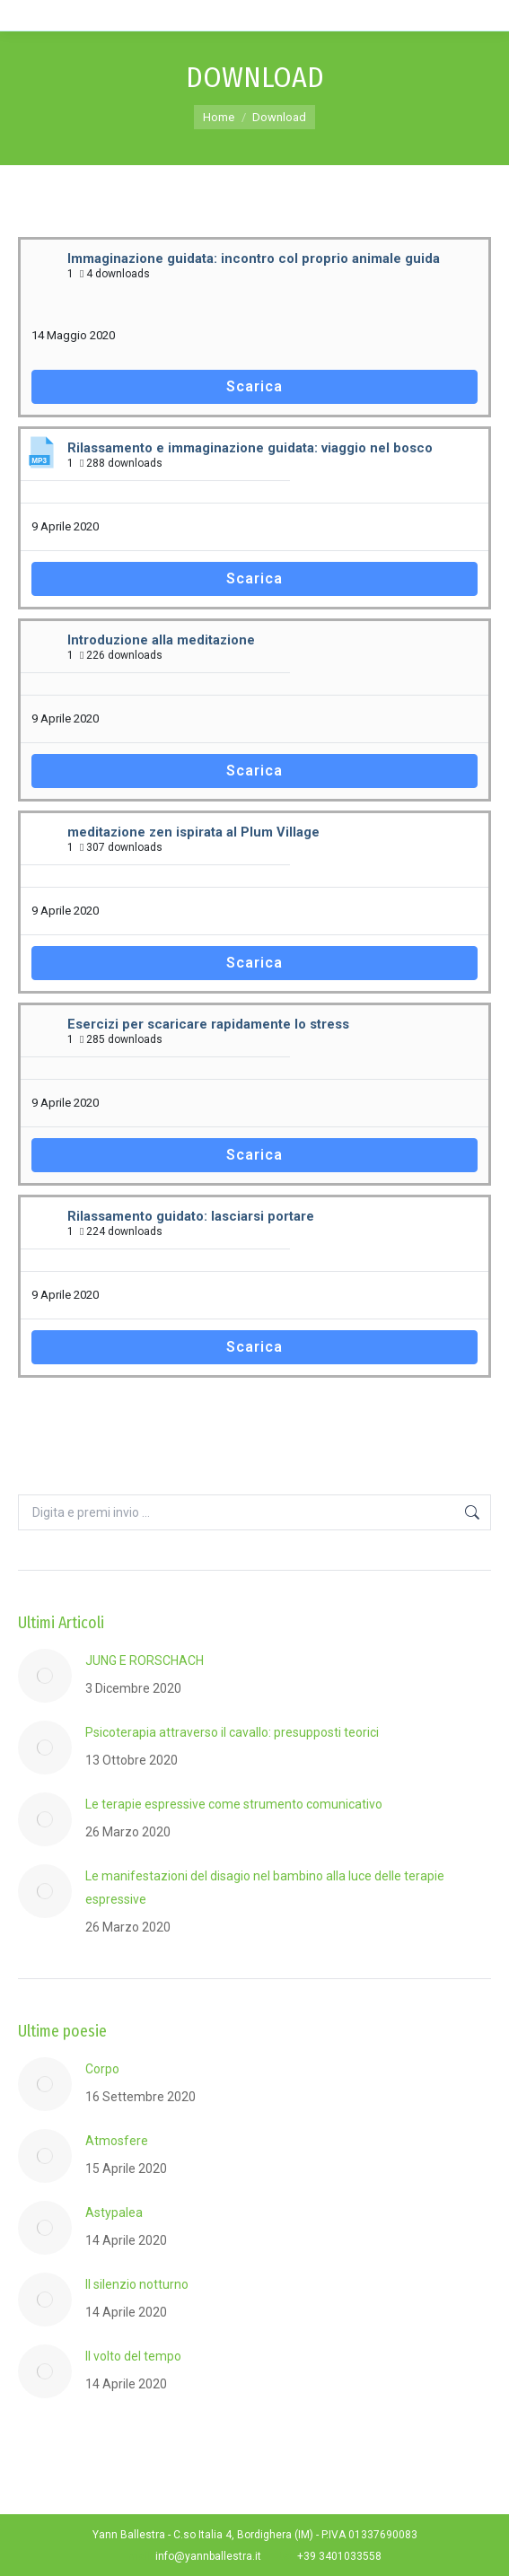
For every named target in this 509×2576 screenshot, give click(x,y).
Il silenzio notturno (137, 2284)
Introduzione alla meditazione (161, 640)
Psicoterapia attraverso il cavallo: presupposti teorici (232, 1732)
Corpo (102, 2069)
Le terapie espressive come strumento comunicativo (233, 1804)
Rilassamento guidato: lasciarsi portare (190, 1216)
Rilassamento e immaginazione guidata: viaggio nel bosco (250, 448)
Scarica (254, 386)
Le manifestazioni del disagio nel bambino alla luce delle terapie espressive (264, 1887)
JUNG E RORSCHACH (144, 1660)
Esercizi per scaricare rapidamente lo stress (208, 1024)
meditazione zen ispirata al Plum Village (193, 832)
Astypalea (114, 2212)
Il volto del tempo (133, 2356)
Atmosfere (116, 2141)
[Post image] (45, 1676)
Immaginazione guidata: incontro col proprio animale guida (253, 258)
